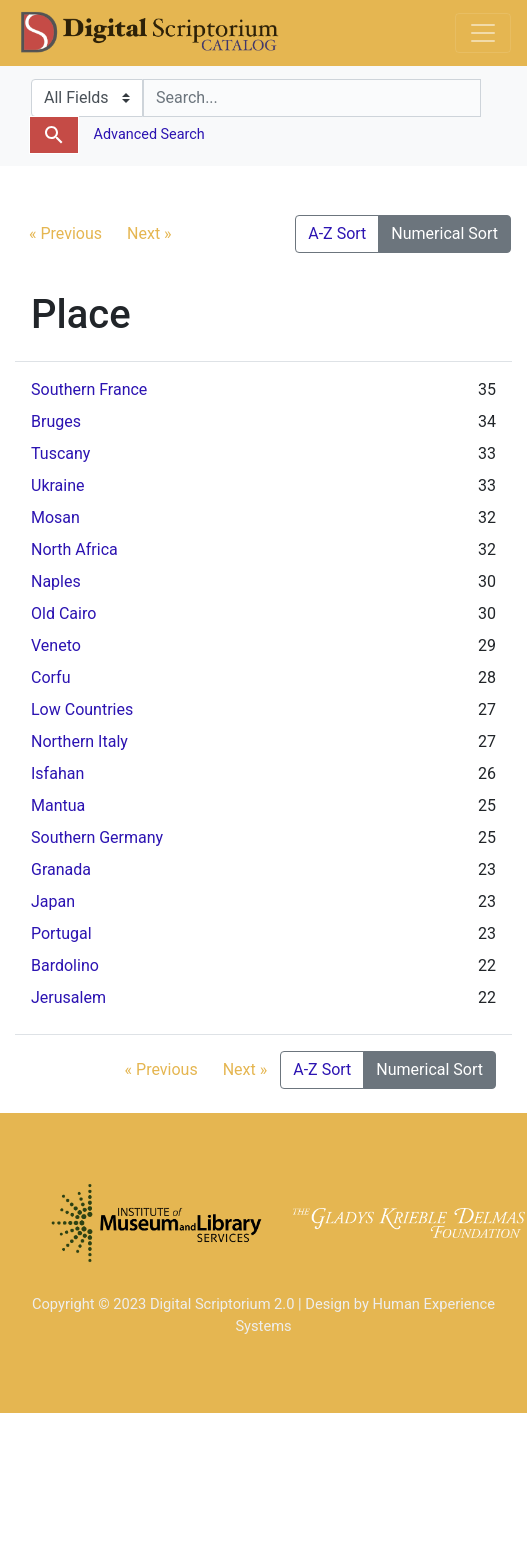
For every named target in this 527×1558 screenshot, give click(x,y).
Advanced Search (147, 134)
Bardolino (65, 965)
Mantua (58, 805)
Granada (61, 869)
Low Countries (82, 709)
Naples (56, 581)
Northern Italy (79, 741)
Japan (53, 901)
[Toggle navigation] (483, 33)
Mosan (55, 517)
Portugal (61, 933)
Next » (149, 233)
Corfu (50, 677)
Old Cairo (63, 613)
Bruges (56, 421)
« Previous (65, 233)
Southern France (89, 389)
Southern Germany (97, 837)
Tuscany (60, 453)
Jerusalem (68, 997)
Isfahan (57, 773)
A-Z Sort (337, 233)
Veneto (56, 645)
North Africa (74, 549)
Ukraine (58, 485)
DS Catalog (166, 33)
